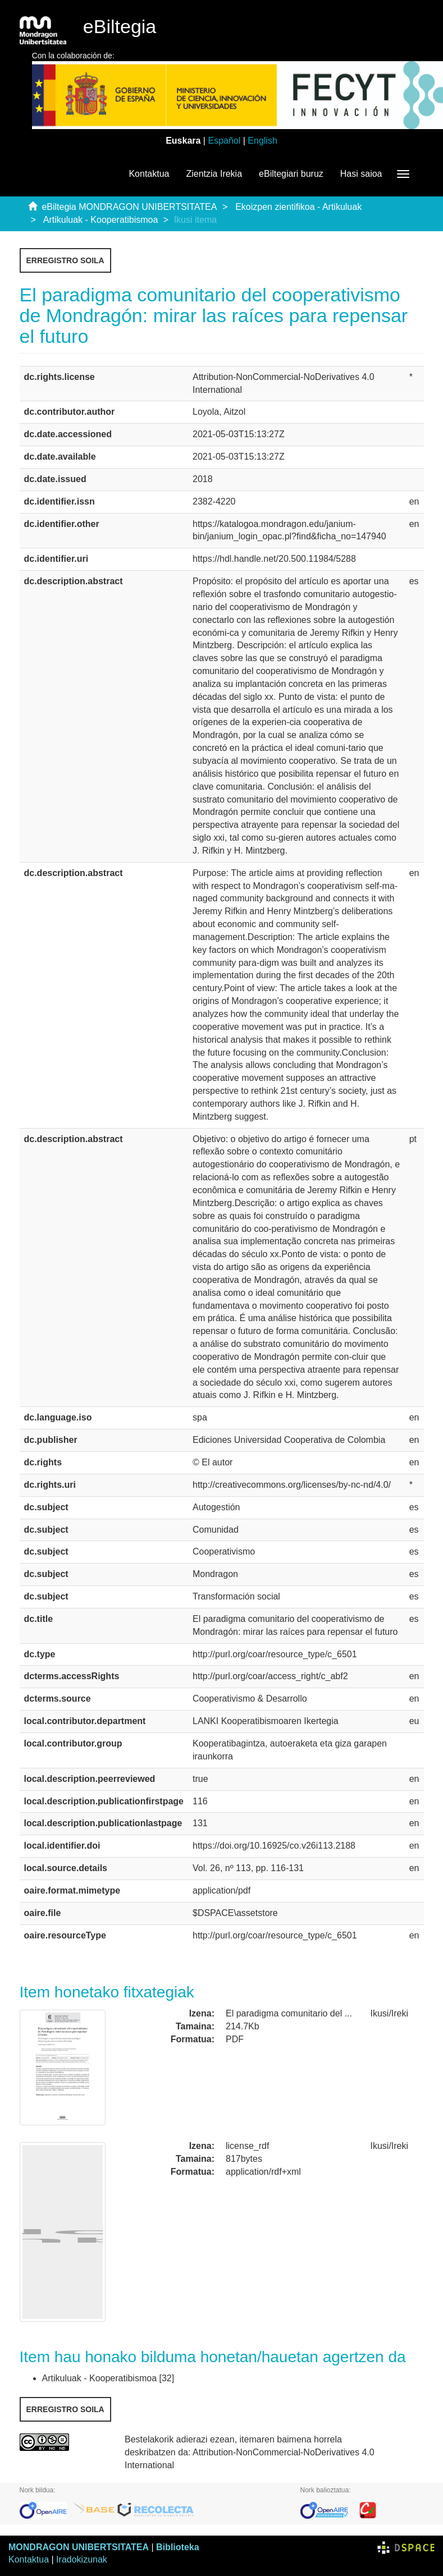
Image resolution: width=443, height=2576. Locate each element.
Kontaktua (149, 173)
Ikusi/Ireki (390, 2013)
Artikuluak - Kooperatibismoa (100, 219)
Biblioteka (177, 2547)
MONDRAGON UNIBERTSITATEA (78, 2547)
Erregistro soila (65, 260)
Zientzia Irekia (214, 173)
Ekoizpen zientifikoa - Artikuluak (298, 207)
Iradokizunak (81, 2559)
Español (224, 140)
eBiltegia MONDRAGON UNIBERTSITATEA (129, 207)
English (262, 140)
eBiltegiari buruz (291, 173)
